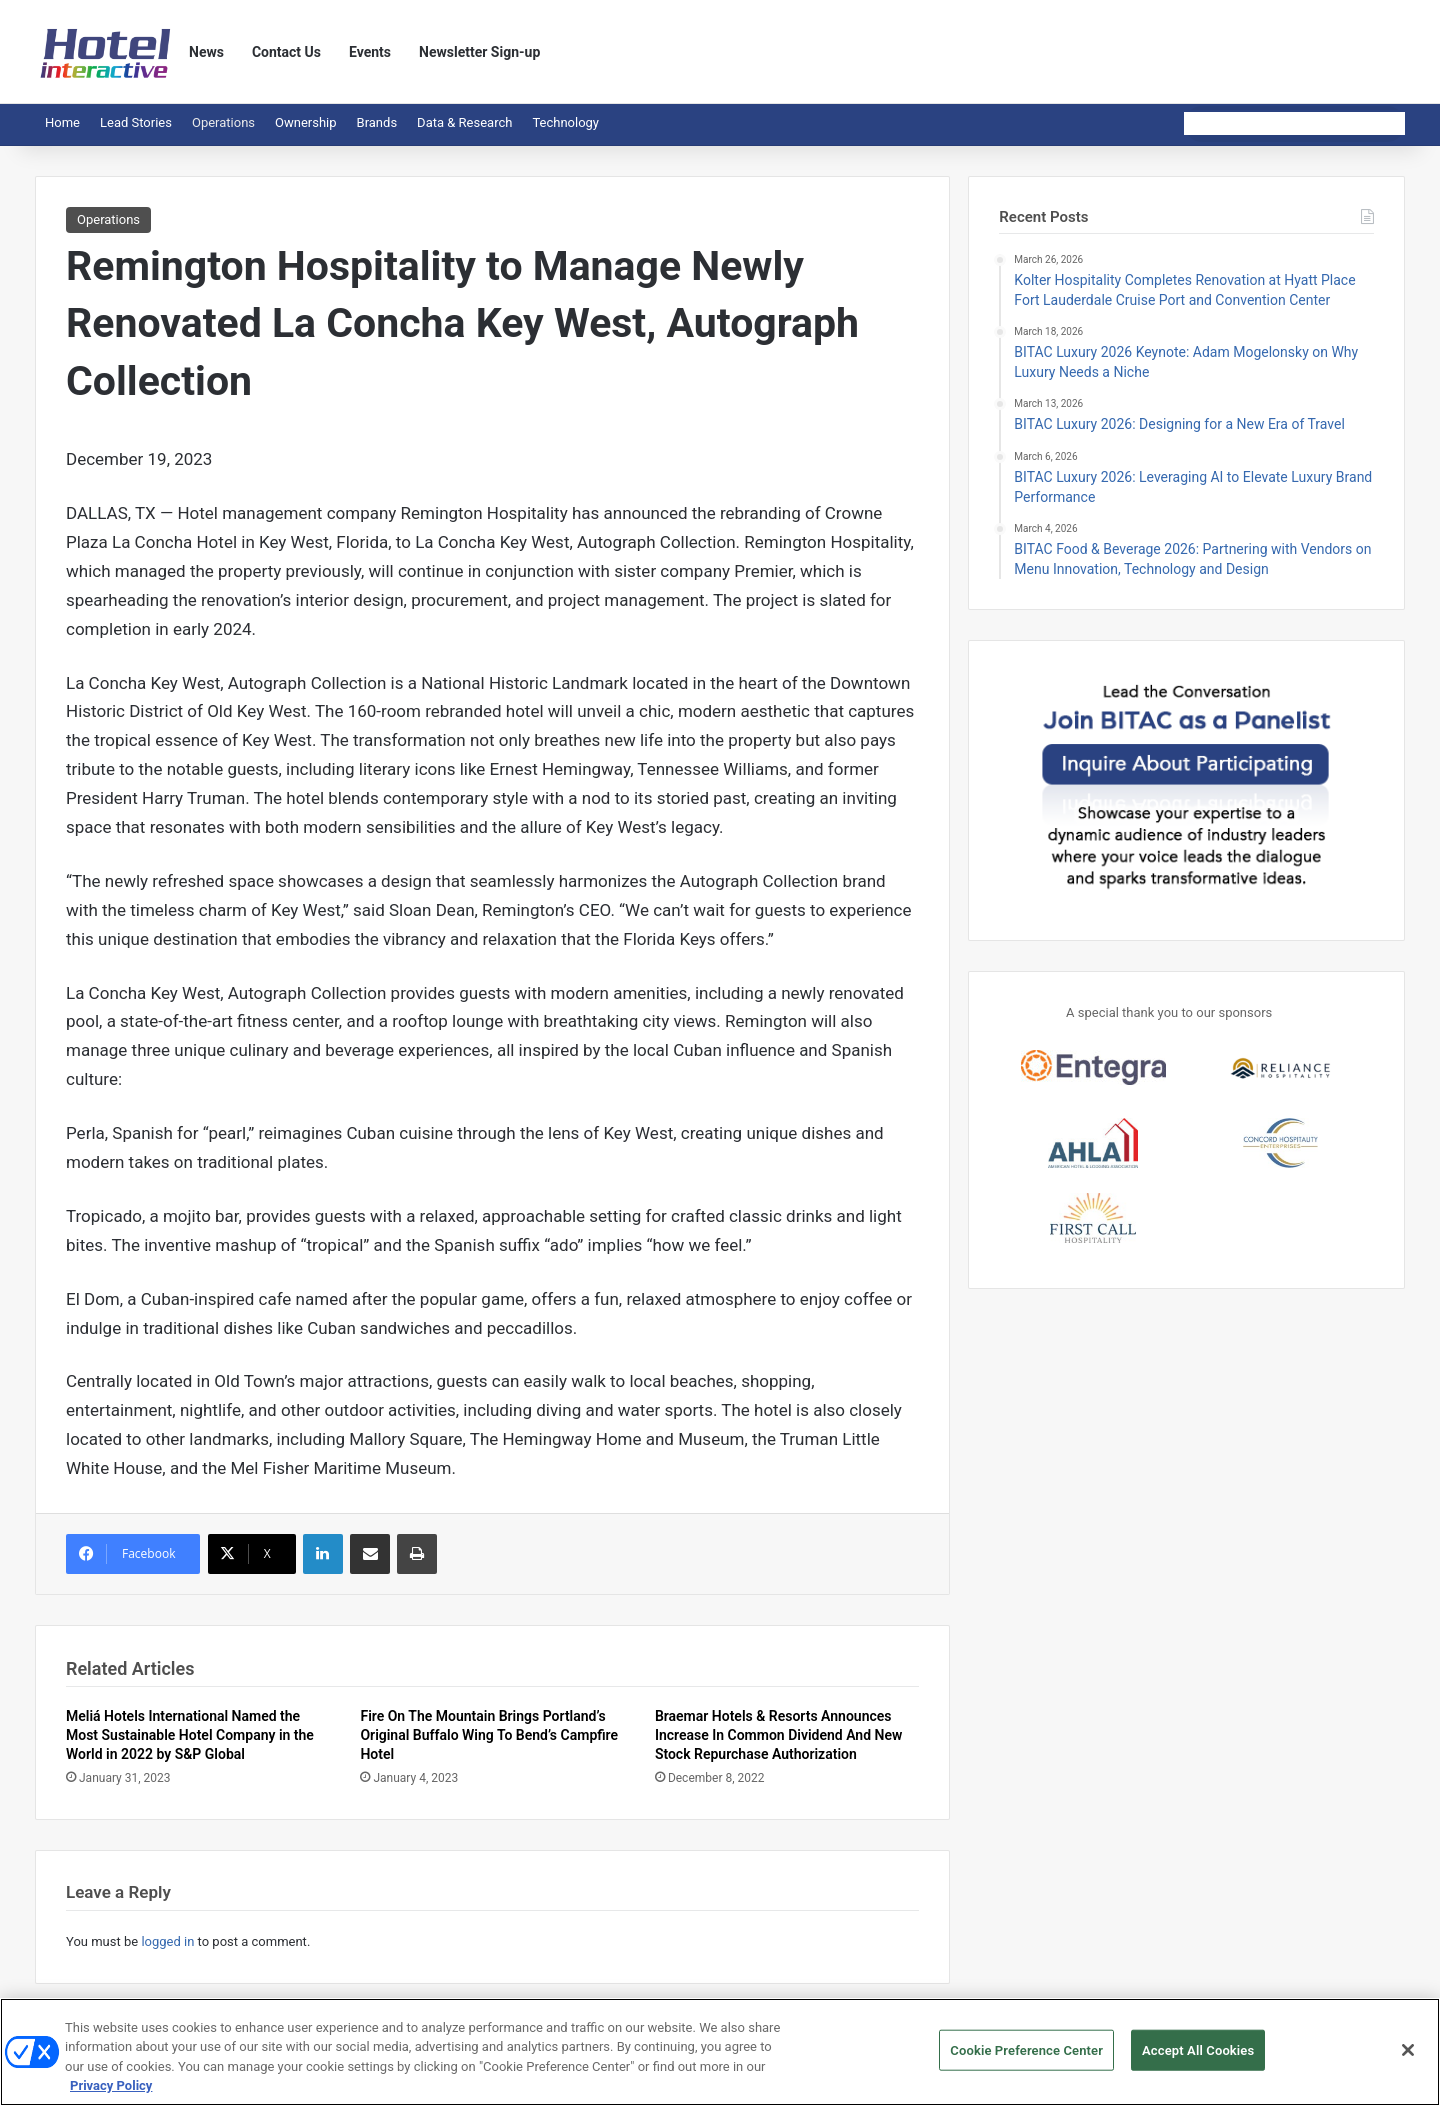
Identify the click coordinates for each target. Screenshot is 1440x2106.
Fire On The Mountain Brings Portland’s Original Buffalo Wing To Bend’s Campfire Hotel (489, 1735)
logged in (167, 1941)
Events (370, 52)
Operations (223, 122)
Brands (377, 122)
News (206, 52)
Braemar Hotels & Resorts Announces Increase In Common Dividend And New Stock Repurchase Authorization (778, 1735)
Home (62, 122)
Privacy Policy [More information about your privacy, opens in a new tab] (111, 2095)
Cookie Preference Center (1026, 2059)
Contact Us (286, 52)
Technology (565, 122)
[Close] (1408, 2059)
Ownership (306, 122)
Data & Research (464, 122)
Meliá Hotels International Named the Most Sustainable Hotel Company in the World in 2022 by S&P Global (190, 1735)
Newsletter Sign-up (479, 52)
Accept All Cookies (1198, 2059)
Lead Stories (136, 122)
